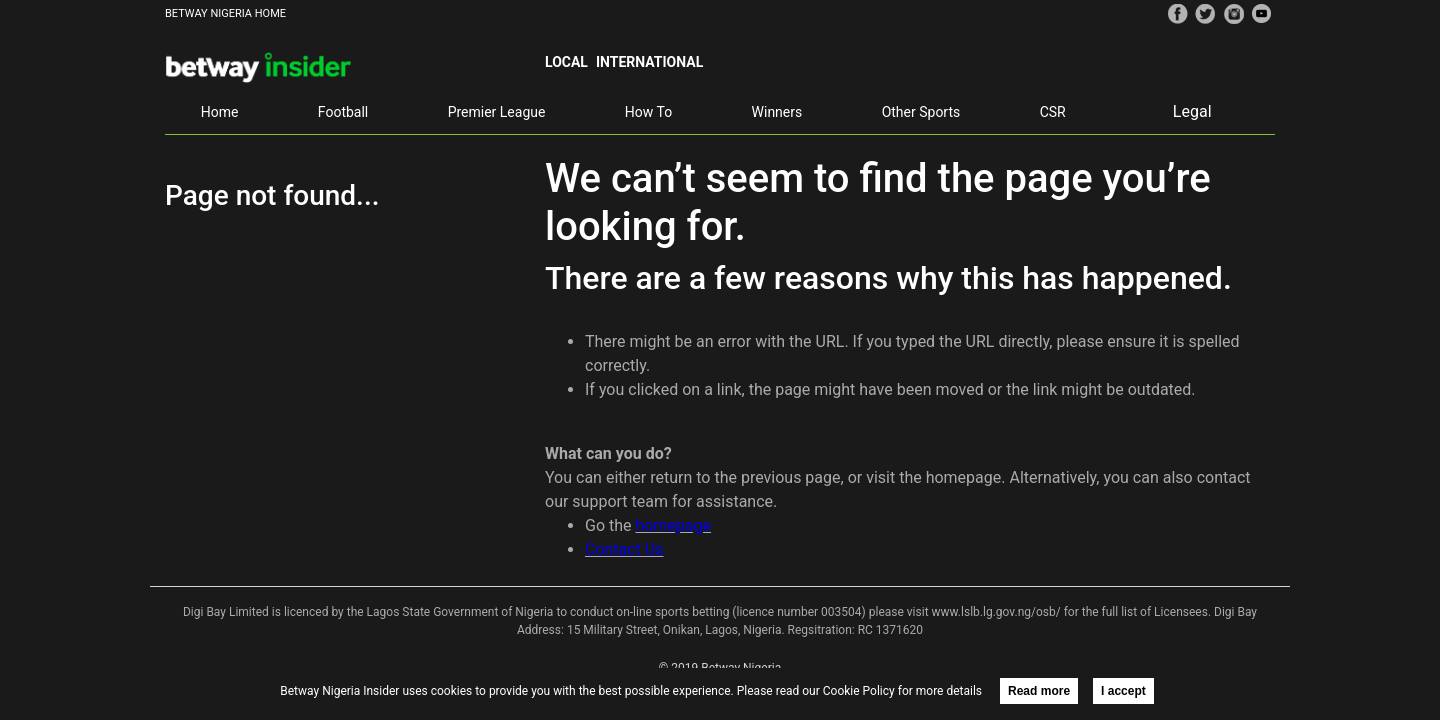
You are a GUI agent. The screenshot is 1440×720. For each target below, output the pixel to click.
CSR (1053, 112)
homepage (674, 525)
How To (648, 112)
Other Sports (921, 112)
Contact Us (624, 549)
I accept (1123, 691)
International (649, 62)
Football (343, 112)
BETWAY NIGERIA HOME (225, 13)
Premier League (497, 112)
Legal (1192, 111)
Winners (777, 112)
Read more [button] (1039, 691)
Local (566, 62)
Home (220, 112)
